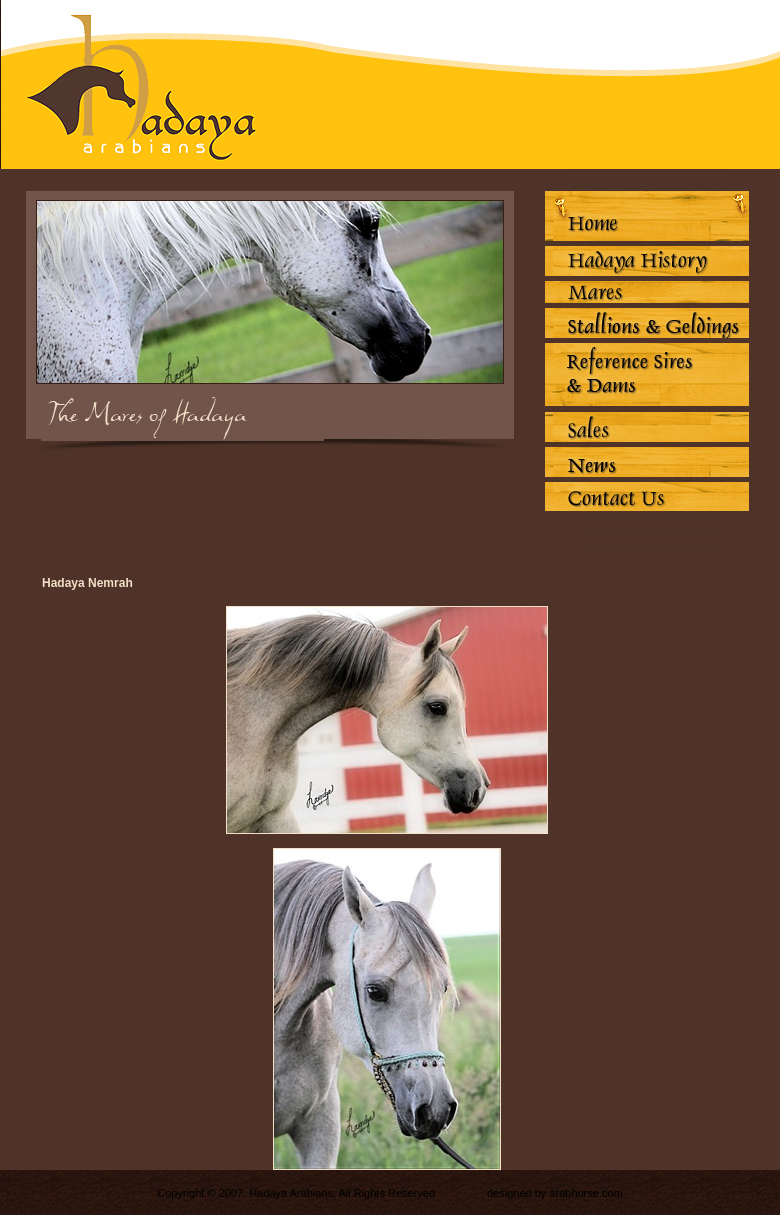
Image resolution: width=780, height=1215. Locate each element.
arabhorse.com (585, 1193)
